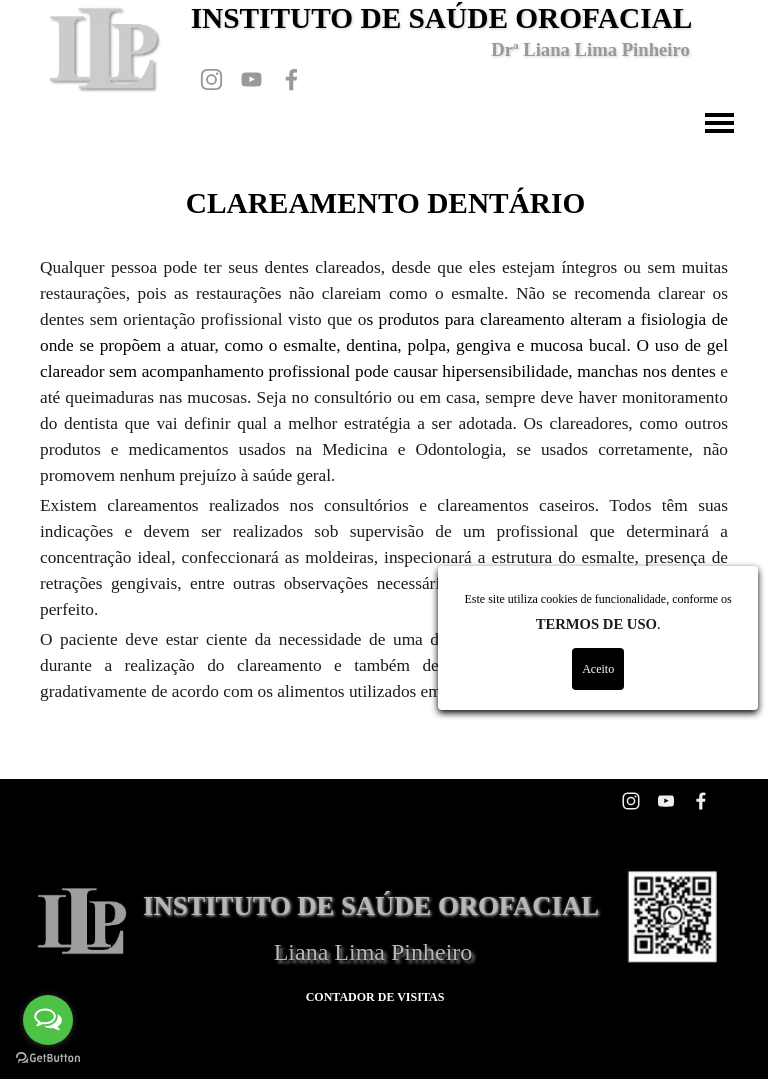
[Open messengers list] (48, 1020)
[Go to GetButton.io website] (48, 1058)
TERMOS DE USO (706, 624)
